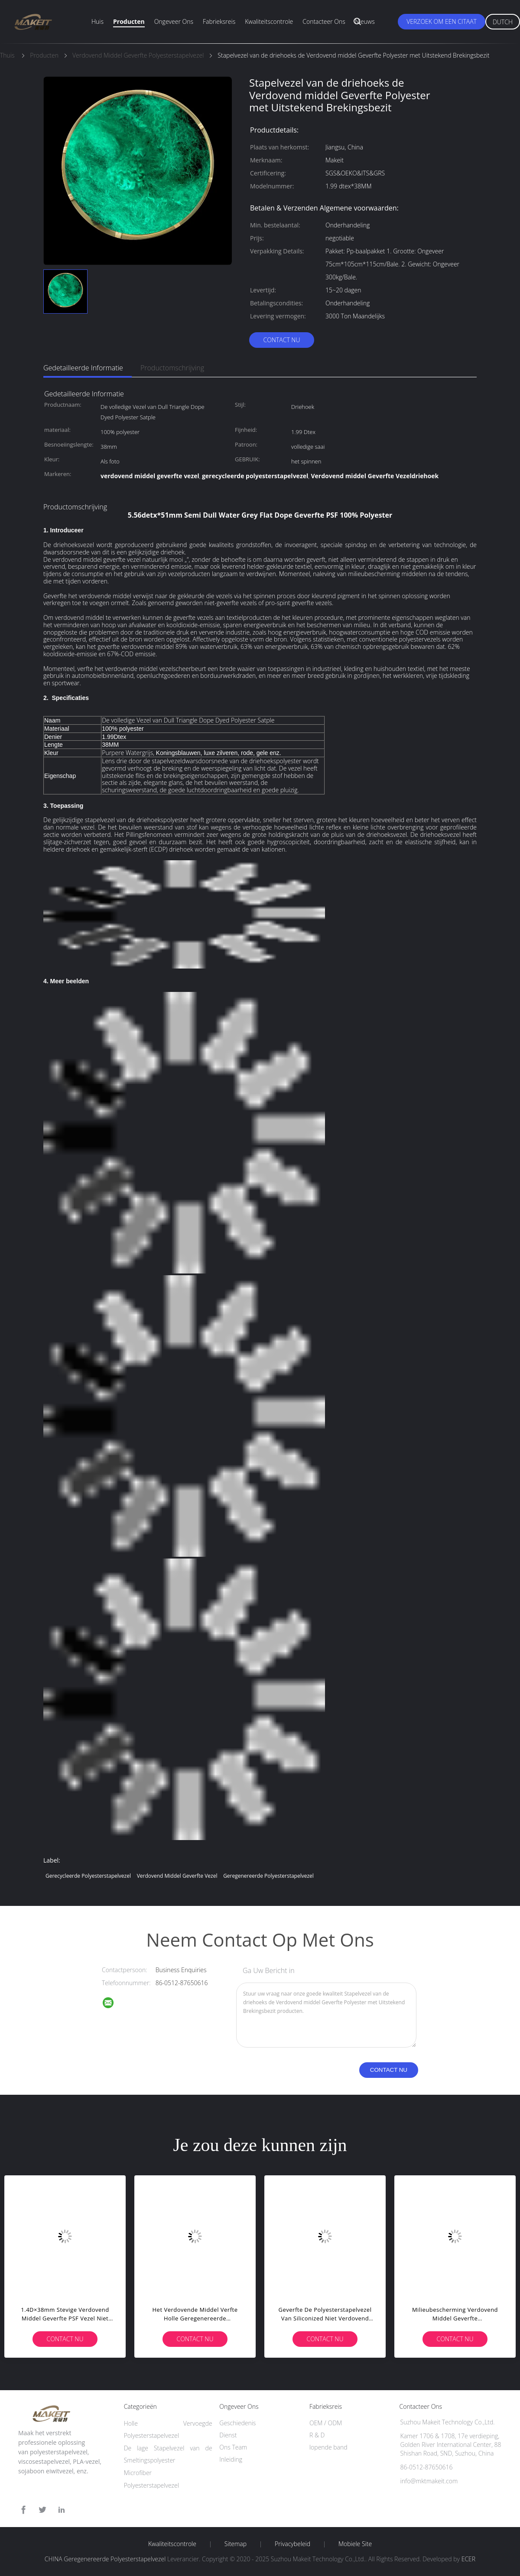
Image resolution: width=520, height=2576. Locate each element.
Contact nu (281, 340)
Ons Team (233, 2447)
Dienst (228, 2435)
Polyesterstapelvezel (151, 2485)
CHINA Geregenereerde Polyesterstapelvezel (105, 2559)
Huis (97, 21)
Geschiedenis (237, 2423)
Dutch (503, 22)
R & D (317, 2435)
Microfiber (138, 2473)
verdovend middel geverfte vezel (177, 1875)
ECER (468, 2559)
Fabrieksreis (219, 21)
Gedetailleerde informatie (83, 368)
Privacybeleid (292, 2544)
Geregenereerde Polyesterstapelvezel (268, 1875)
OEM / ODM (325, 2423)
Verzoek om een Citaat (441, 21)
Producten (129, 21)
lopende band (328, 2447)
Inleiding (230, 2459)
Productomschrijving (172, 368)
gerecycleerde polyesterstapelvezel (88, 1875)
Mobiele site (355, 2544)
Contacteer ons (323, 21)
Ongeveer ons (173, 21)
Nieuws (365, 21)
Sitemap (235, 2544)
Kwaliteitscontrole (269, 21)
